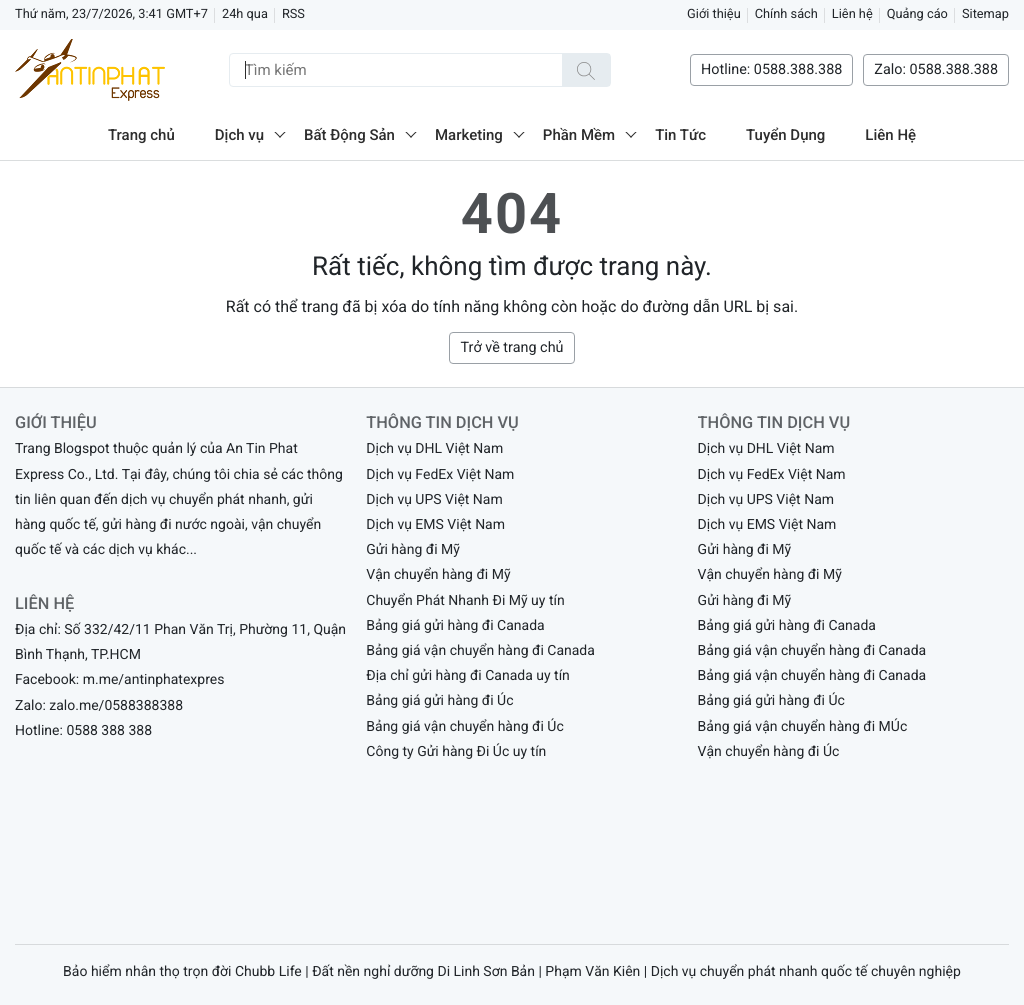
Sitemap (985, 14)
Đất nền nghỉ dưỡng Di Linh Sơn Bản (423, 972)
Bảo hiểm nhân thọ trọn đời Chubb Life (182, 972)
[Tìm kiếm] (586, 70)
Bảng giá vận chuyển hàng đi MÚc (803, 727)
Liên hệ (852, 14)
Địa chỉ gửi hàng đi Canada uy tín (468, 676)
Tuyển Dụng (785, 135)
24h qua (245, 14)
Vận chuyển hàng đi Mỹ (438, 575)
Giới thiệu (714, 14)
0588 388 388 (109, 731)
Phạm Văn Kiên (592, 972)
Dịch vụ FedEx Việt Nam (440, 475)
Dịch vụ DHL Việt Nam (434, 449)
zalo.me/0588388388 (116, 706)
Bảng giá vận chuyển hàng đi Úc (464, 727)
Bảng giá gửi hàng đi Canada (455, 626)
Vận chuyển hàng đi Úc (769, 752)
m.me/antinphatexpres (154, 680)
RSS (293, 14)
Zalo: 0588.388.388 (936, 69)
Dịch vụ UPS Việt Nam (434, 500)
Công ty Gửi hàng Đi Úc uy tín (456, 752)
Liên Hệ (890, 135)
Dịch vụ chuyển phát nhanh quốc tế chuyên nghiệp (806, 972)
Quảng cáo (917, 14)
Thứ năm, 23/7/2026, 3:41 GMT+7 (111, 14)
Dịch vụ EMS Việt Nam (435, 525)
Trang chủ (141, 135)
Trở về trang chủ (511, 347)
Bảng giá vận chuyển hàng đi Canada (480, 651)
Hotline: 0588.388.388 (771, 69)
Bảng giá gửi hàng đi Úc (439, 701)
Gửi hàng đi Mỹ (413, 550)
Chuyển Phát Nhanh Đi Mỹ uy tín (465, 601)
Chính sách (786, 14)
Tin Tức (680, 135)
